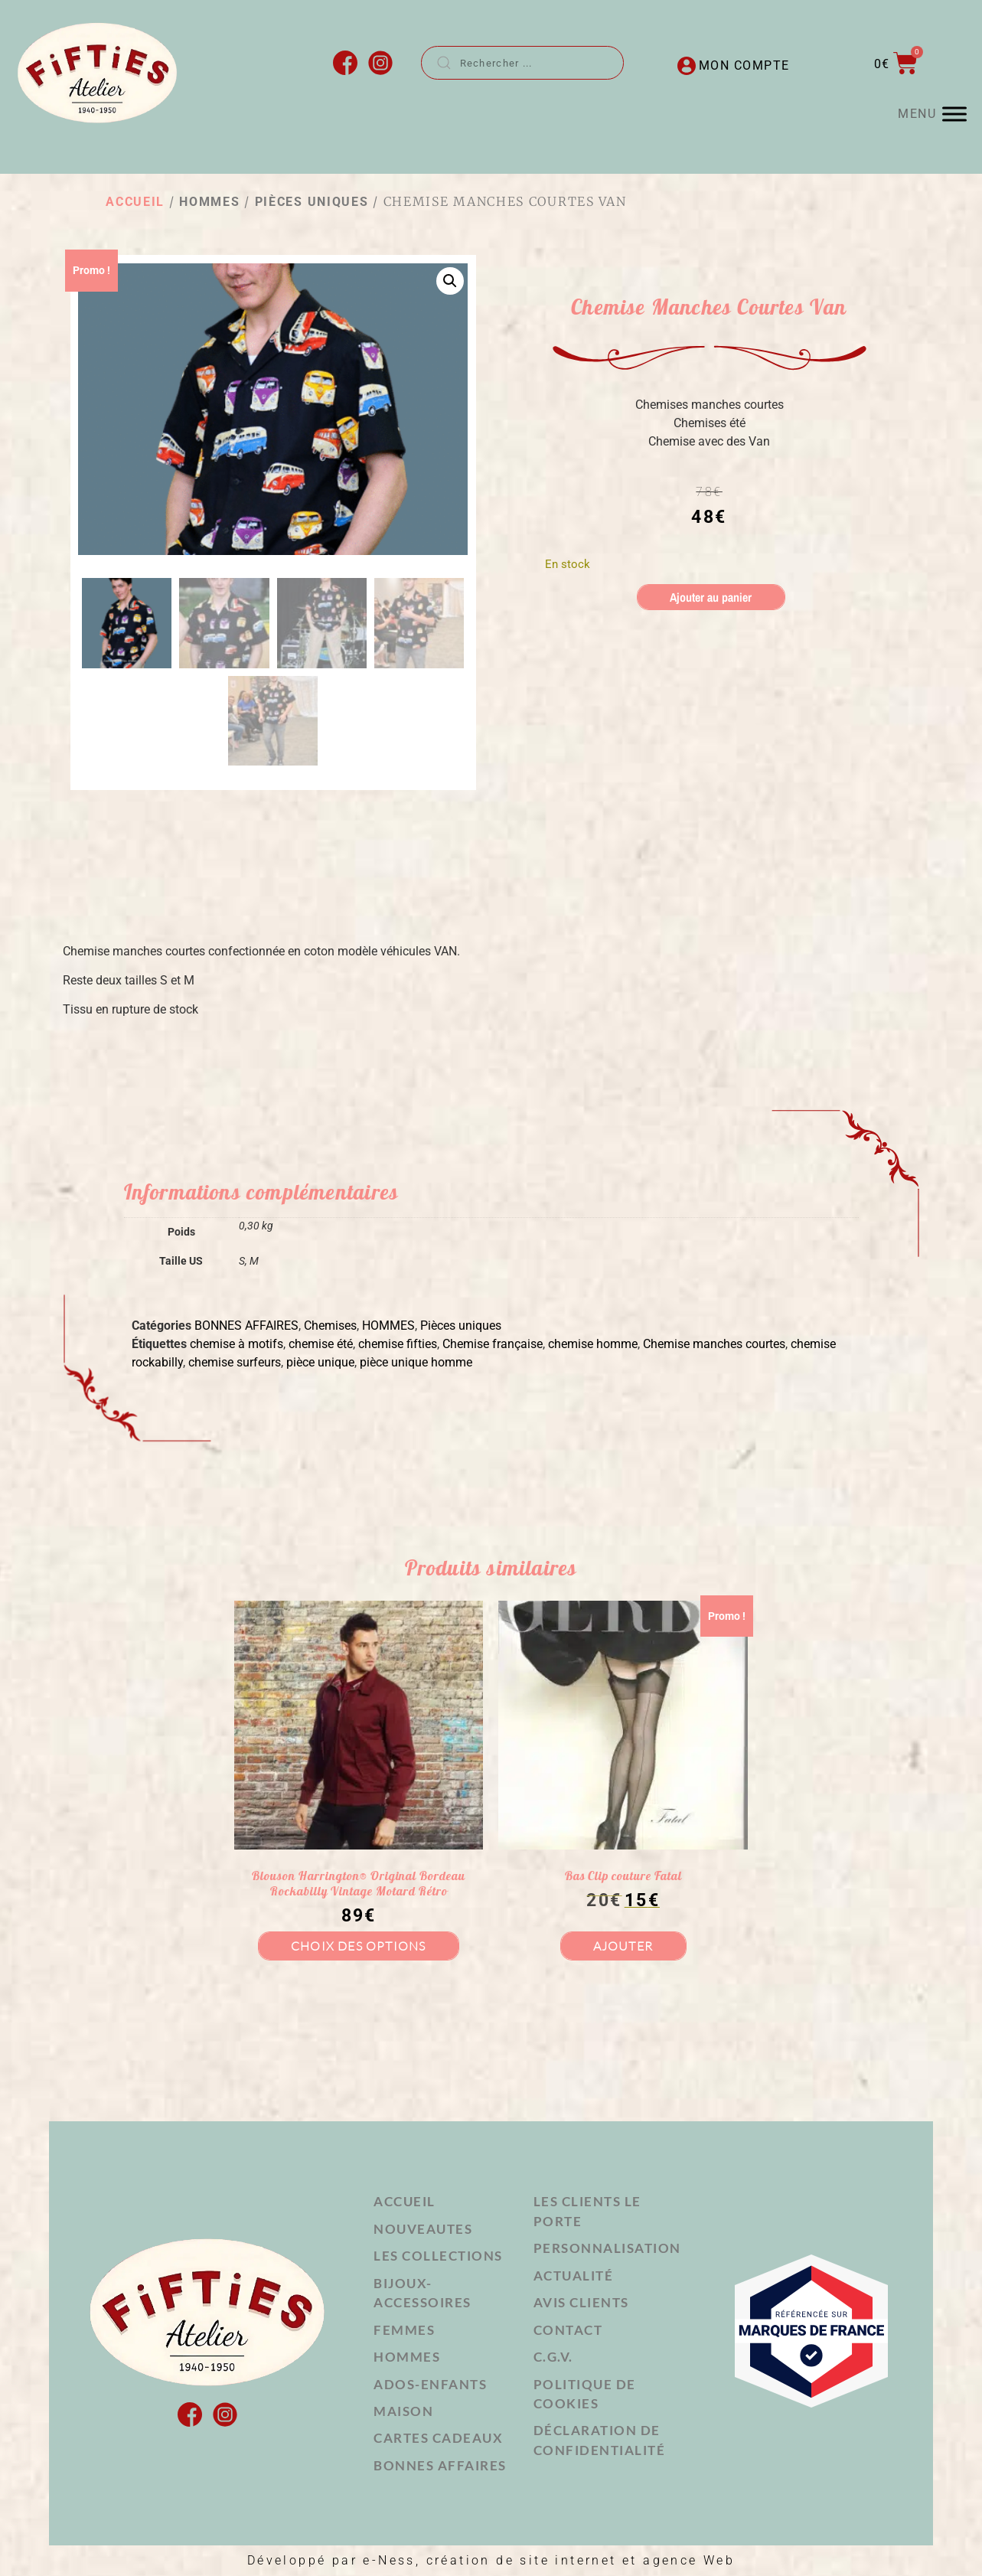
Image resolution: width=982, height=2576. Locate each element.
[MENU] (954, 114)
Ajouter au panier (711, 597)
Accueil (135, 201)
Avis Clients (581, 2302)
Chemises (330, 1325)
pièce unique (320, 1362)
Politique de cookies (584, 2394)
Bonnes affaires (440, 2465)
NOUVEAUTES (423, 2229)
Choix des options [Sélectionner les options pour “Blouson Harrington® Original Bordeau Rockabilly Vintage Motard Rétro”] (358, 1946)
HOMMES (209, 201)
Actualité (573, 2275)
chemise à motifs (236, 1344)
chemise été (321, 1344)
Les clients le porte (587, 2211)
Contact (568, 2330)
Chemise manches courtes (714, 1344)
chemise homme (593, 1344)
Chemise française (492, 1344)
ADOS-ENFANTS (430, 2384)
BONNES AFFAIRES (246, 1325)
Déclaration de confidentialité (599, 2441)
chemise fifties (397, 1344)
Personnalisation (607, 2248)
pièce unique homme (416, 1362)
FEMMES (404, 2330)
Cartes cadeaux (438, 2439)
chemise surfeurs (234, 1362)
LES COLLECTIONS (438, 2256)
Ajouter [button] (623, 1946)
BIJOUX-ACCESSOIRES (422, 2293)
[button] (450, 281)
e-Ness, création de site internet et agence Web (549, 2561)
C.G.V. (553, 2357)
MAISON (403, 2411)
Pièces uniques (312, 201)
